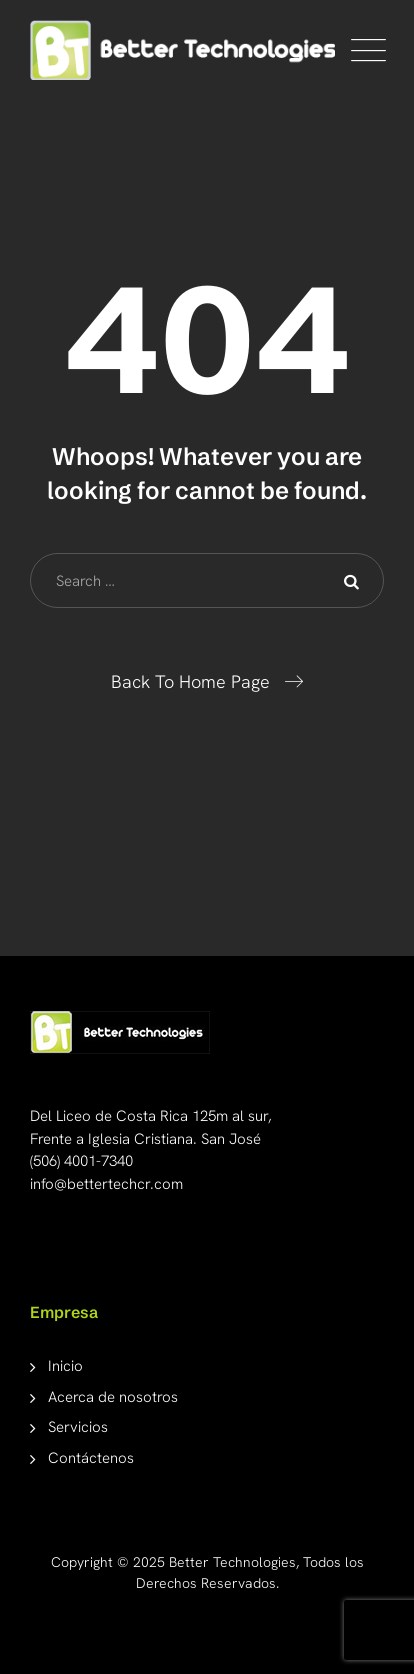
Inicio (65, 1366)
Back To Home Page (190, 681)
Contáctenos (91, 1458)
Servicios (78, 1427)
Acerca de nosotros (113, 1397)
